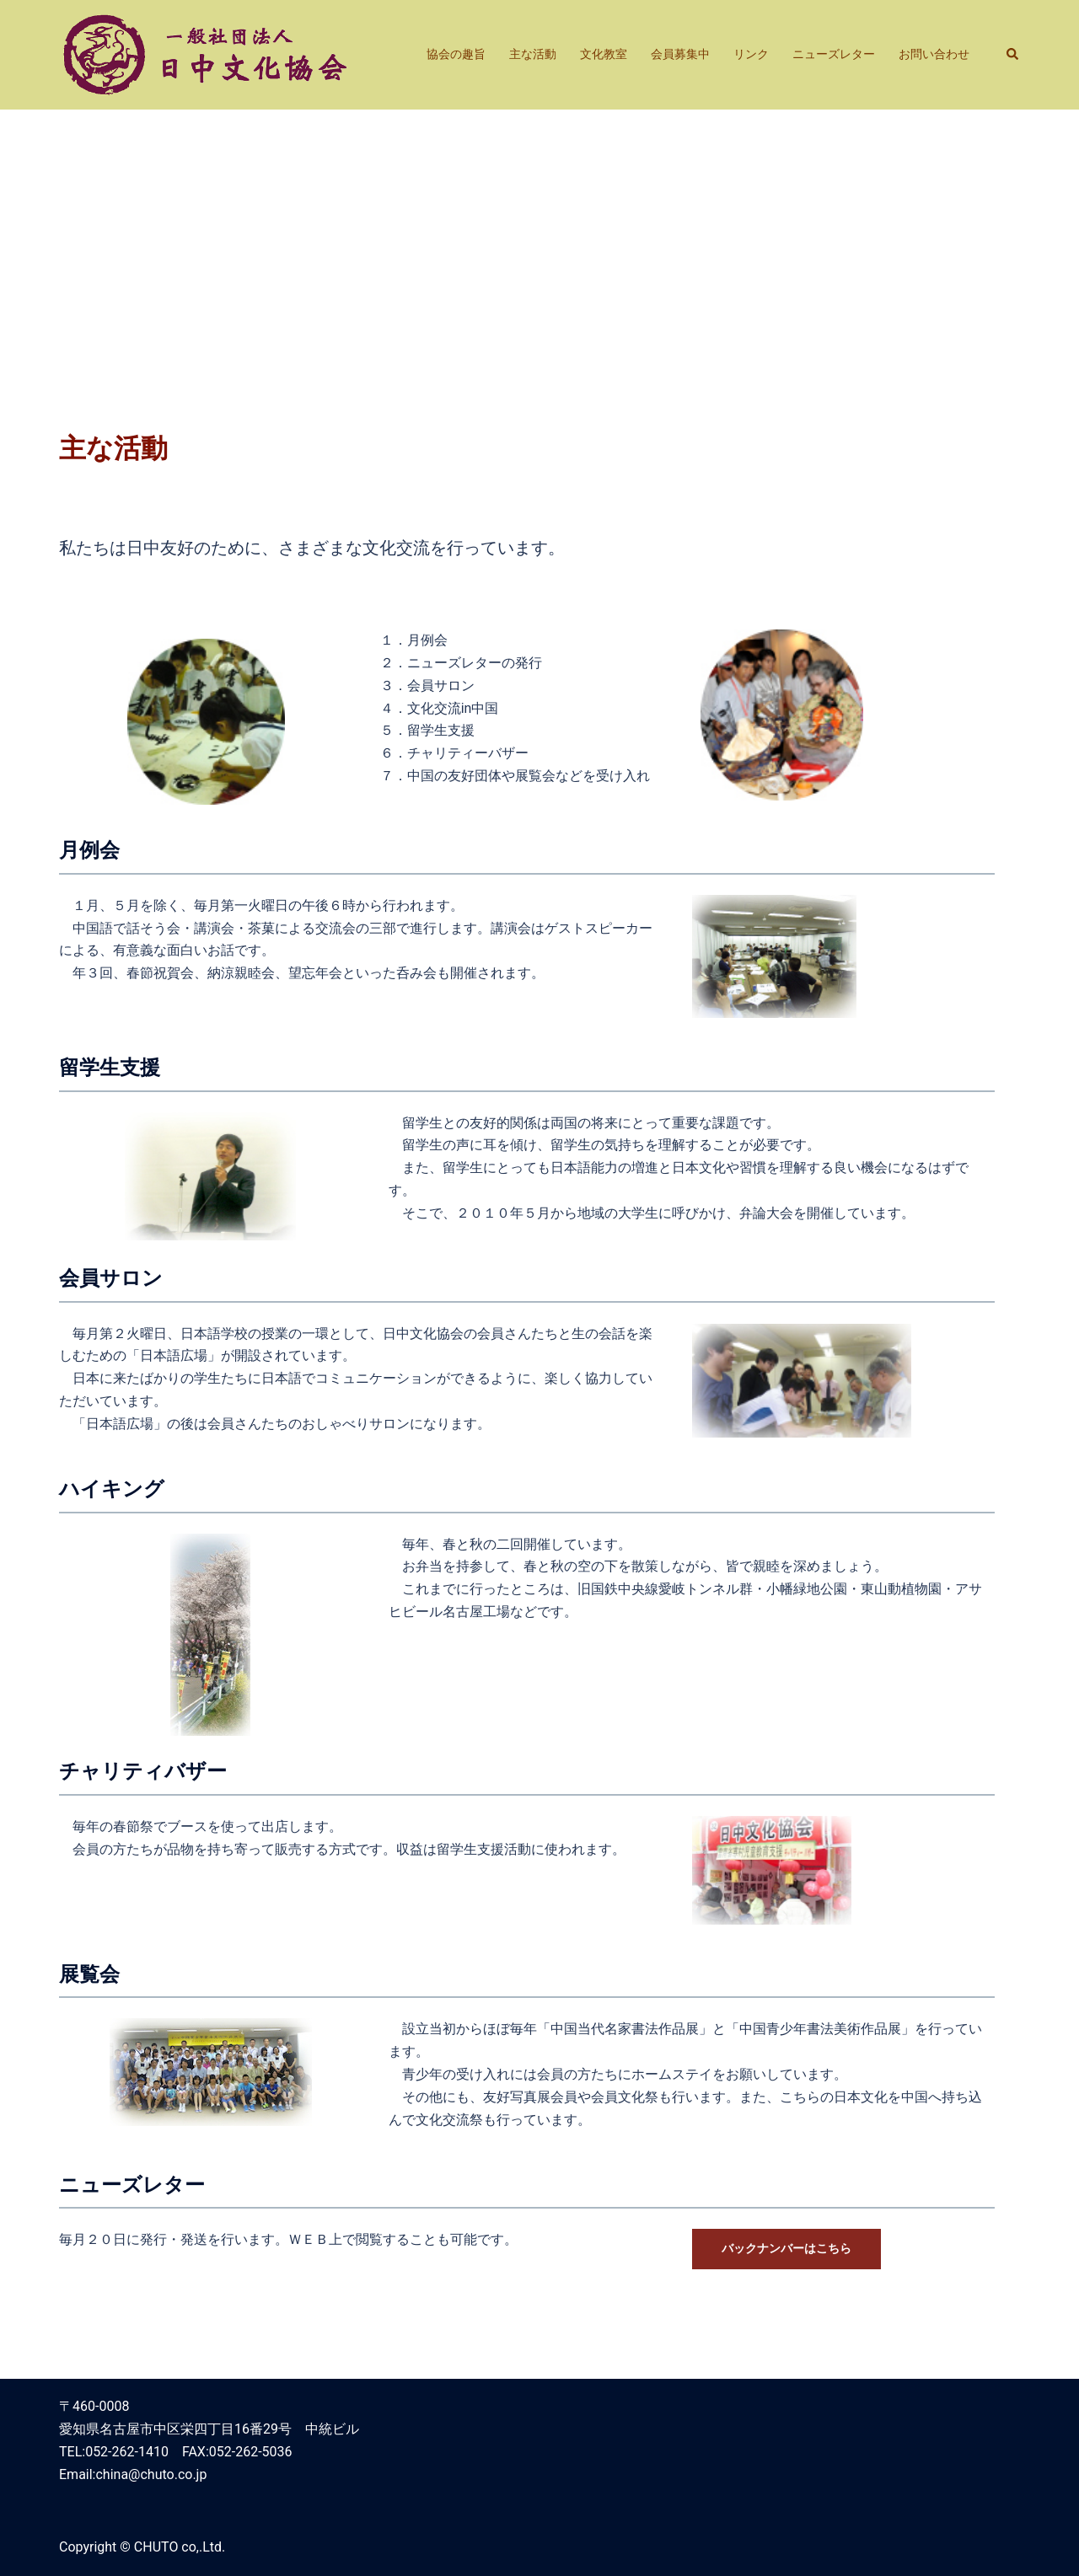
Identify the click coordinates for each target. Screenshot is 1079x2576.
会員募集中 (680, 54)
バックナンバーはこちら (786, 2248)
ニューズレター (833, 54)
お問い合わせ (934, 54)
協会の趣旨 (456, 54)
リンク (751, 54)
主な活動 (532, 54)
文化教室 (603, 54)
